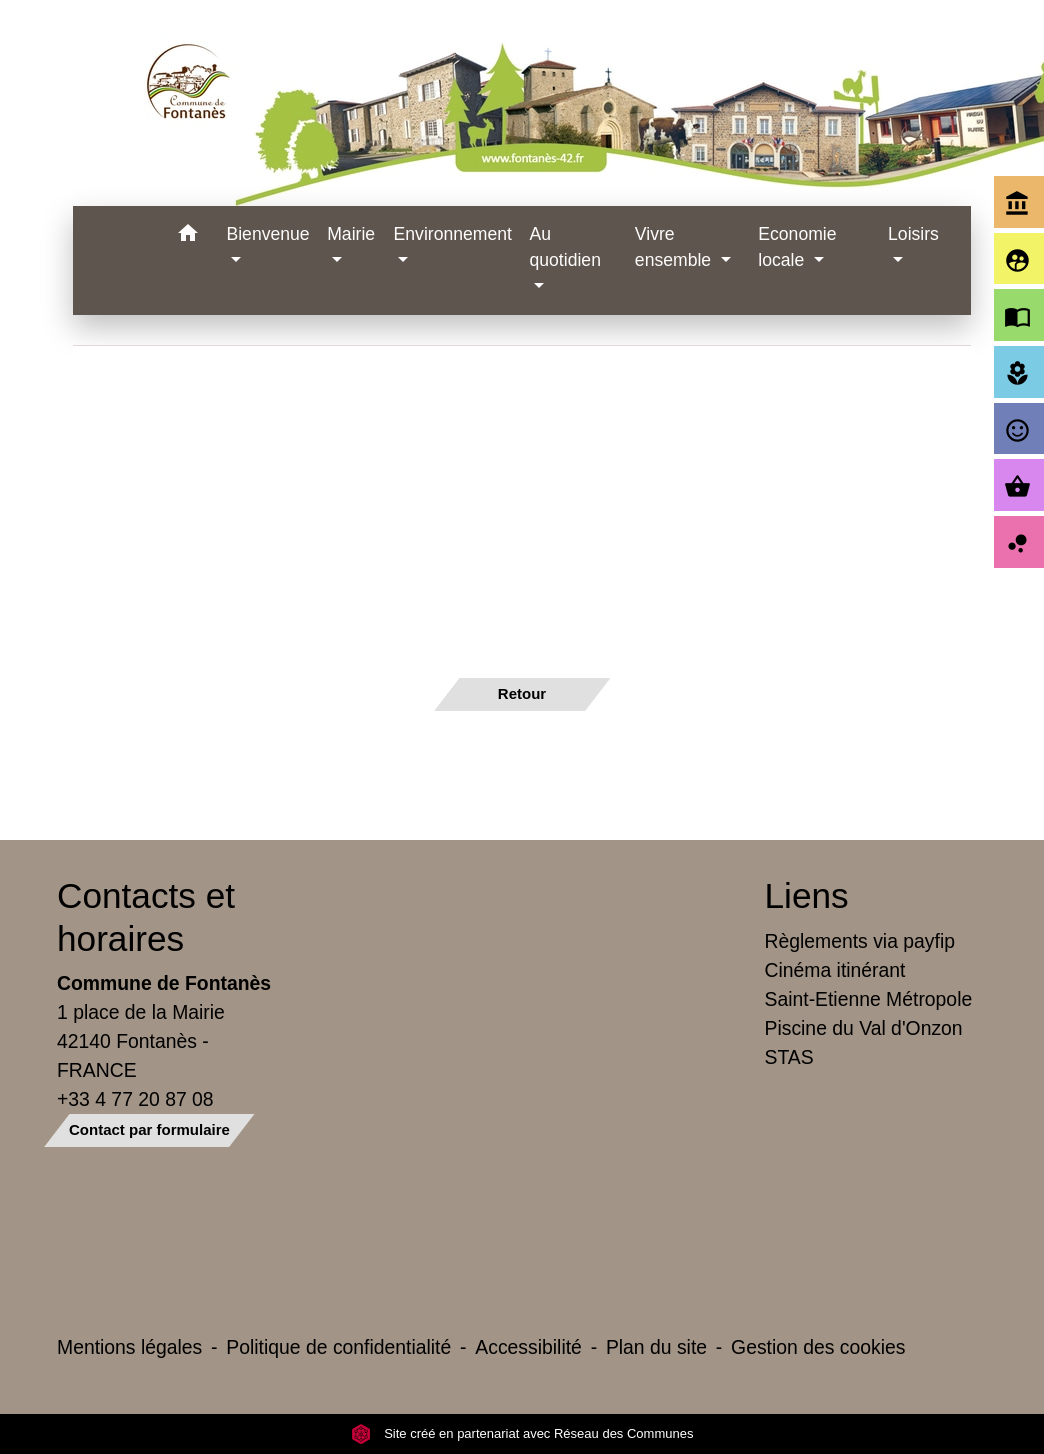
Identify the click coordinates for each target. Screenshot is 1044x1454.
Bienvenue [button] (267, 234)
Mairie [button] (351, 234)
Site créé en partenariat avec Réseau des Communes (522, 1433)
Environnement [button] (453, 234)
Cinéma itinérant (835, 970)
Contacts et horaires (146, 916)
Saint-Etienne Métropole (869, 999)
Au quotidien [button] (565, 247)
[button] (187, 236)
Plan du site (656, 1347)
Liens (807, 895)
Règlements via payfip (860, 941)
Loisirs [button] (913, 234)
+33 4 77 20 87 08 (135, 1099)
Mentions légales (129, 1347)
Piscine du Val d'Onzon (864, 1028)
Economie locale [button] (797, 247)
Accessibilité (528, 1347)
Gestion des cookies (818, 1347)
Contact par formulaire (149, 1129)
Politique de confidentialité (338, 1347)
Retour (522, 693)
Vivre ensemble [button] (675, 247)
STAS (789, 1057)
